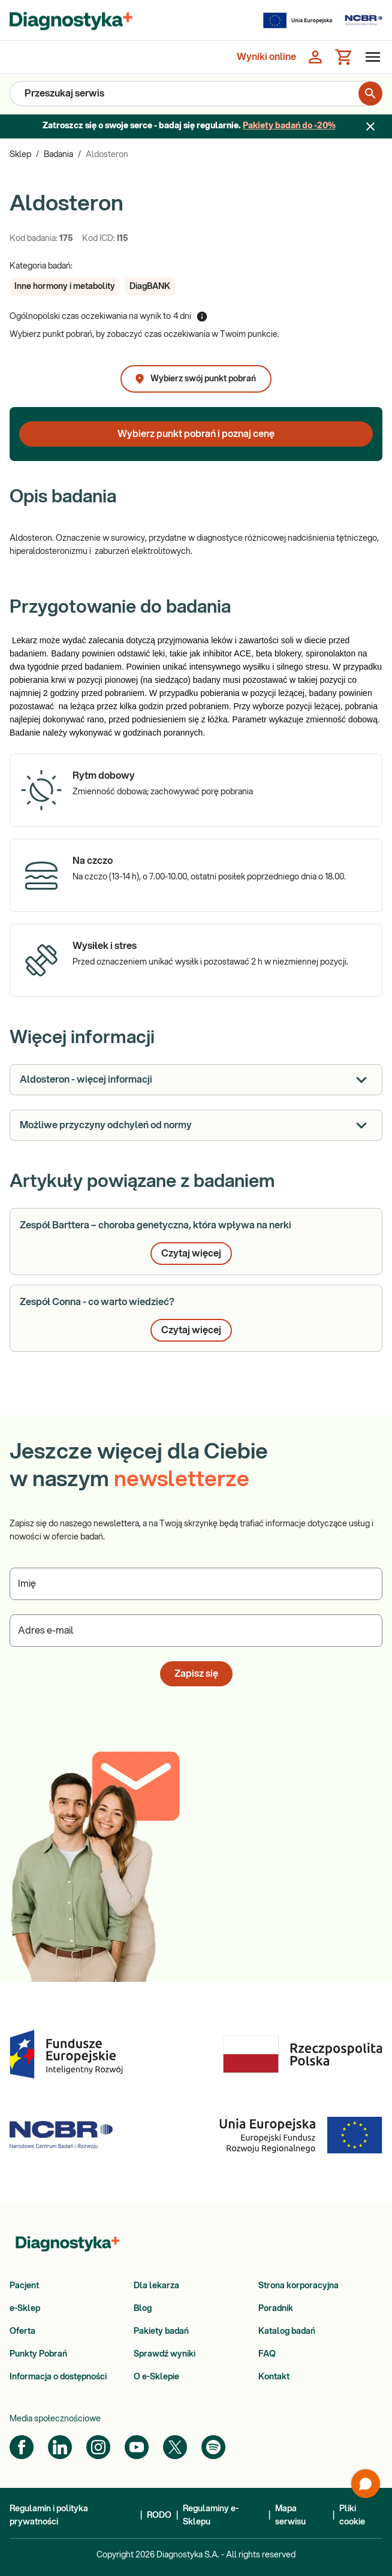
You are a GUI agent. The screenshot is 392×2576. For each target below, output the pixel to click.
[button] (65, 287)
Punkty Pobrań (38, 2354)
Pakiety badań (161, 2331)
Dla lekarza (156, 2286)
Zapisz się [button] (196, 1674)
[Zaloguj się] (315, 57)
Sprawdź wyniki (164, 2354)
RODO (159, 2515)
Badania (58, 154)
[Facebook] (22, 2447)
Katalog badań (286, 2331)
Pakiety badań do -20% (289, 126)
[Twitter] (175, 2447)
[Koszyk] (344, 57)
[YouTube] (137, 2447)
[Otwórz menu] (370, 57)
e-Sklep (25, 2308)
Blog (143, 2308)
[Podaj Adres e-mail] (196, 1630)
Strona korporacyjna (298, 2286)
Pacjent (24, 2286)
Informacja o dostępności (58, 2377)
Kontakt (274, 2377)
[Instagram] (98, 2447)
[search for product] (370, 94)
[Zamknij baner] (370, 126)
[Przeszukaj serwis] (184, 94)
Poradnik (275, 2308)
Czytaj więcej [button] (191, 1253)
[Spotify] (213, 2447)
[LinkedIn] (60, 2447)
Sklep (20, 154)
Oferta (22, 2331)
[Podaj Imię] (196, 1584)
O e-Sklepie (156, 2377)
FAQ (267, 2354)
